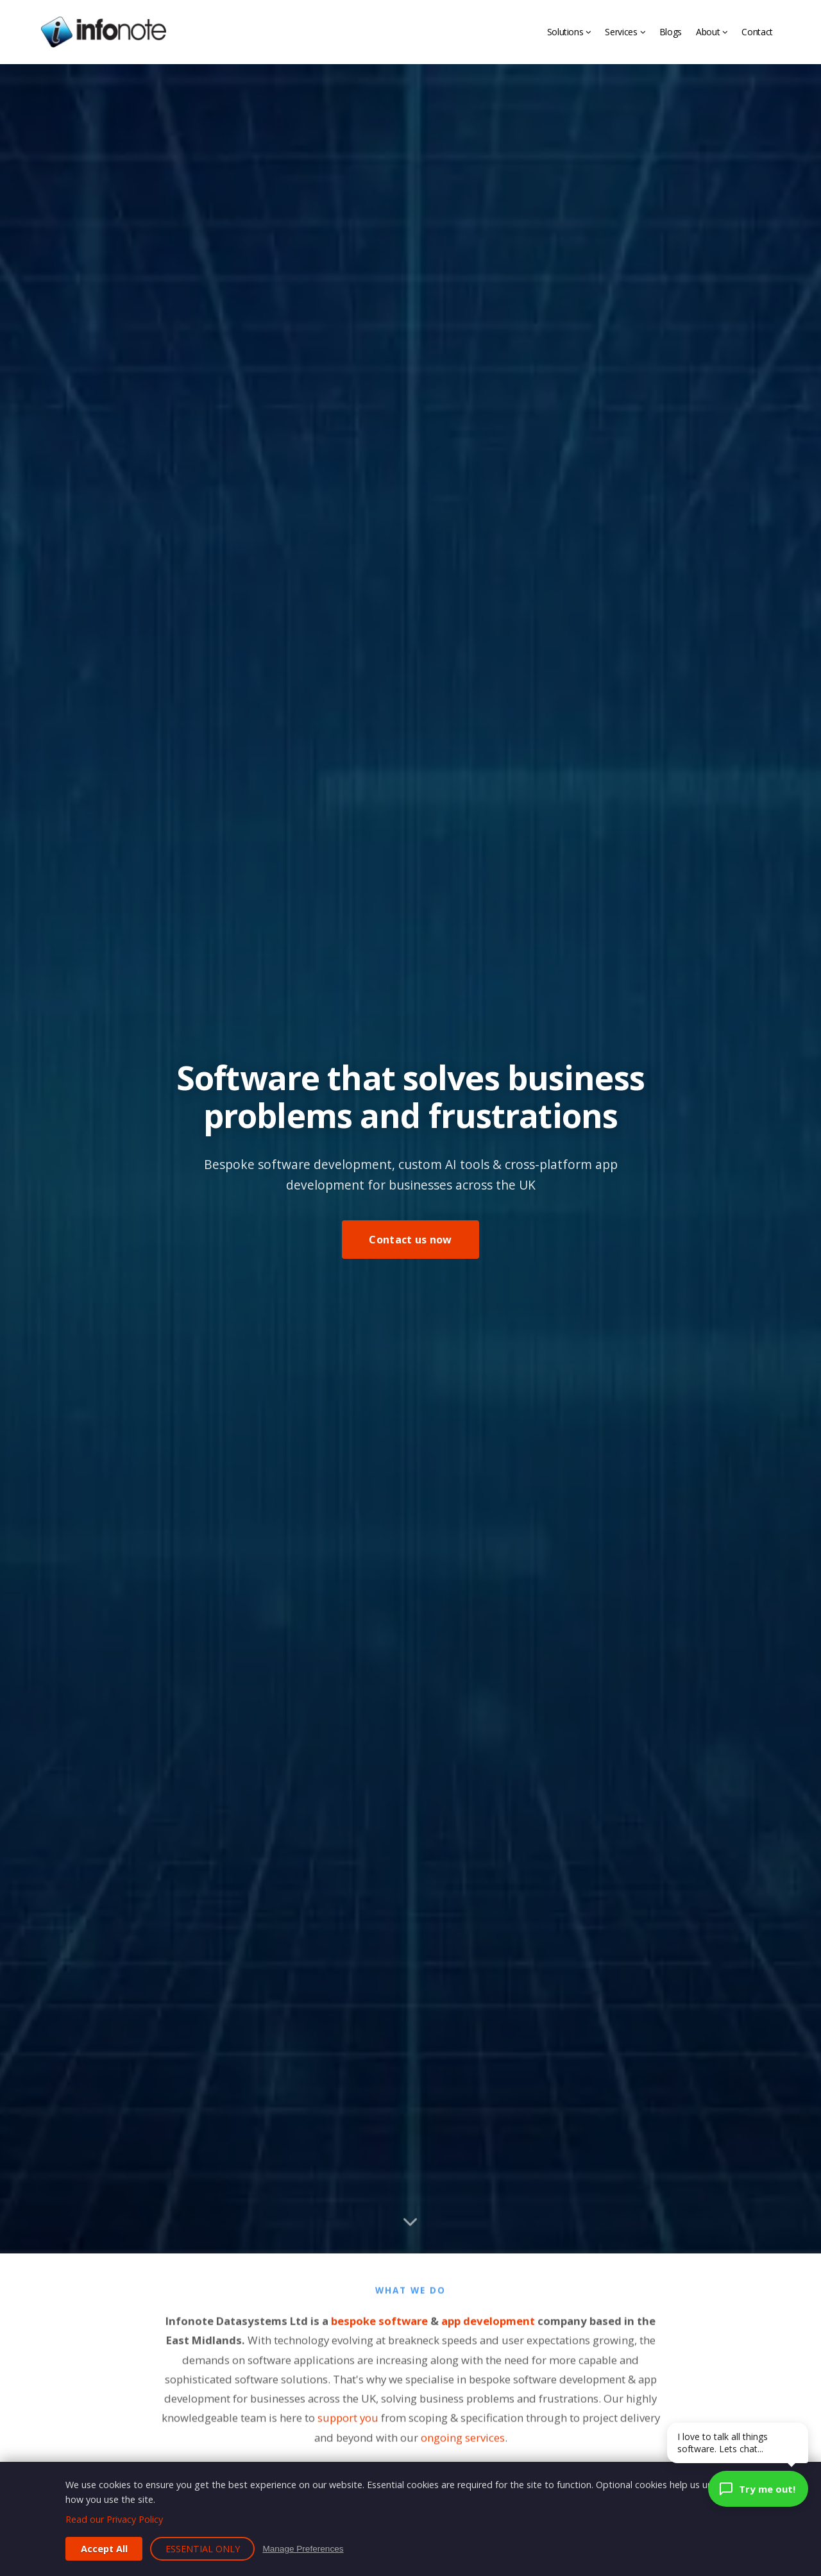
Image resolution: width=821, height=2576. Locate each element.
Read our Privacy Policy (114, 2519)
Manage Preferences (302, 2549)
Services (625, 32)
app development (488, 2333)
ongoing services (463, 2450)
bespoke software (379, 2333)
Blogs (670, 32)
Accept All (104, 2549)
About (711, 32)
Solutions (569, 32)
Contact (756, 32)
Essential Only (202, 2549)
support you (347, 2430)
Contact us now (410, 1240)
